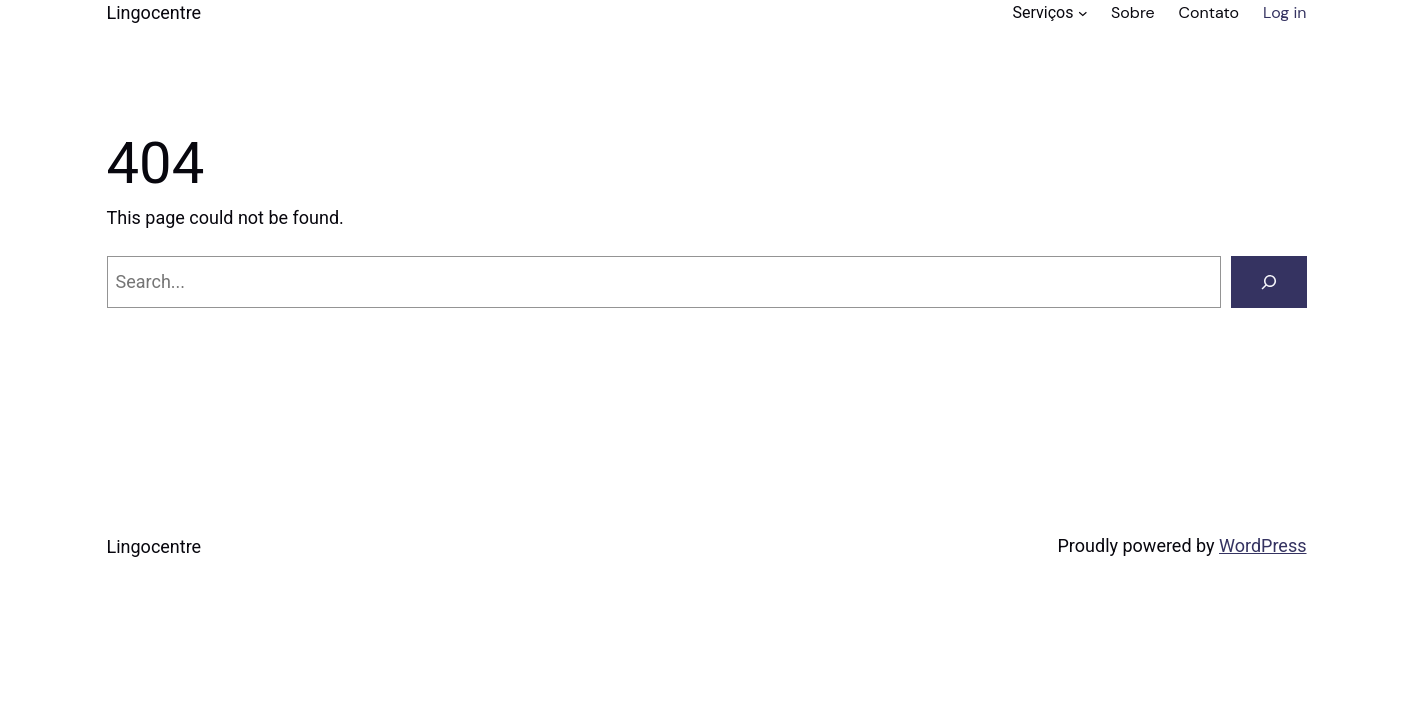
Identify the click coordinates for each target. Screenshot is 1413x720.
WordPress (1262, 545)
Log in (1284, 12)
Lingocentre (154, 12)
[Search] (1269, 282)
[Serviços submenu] (1083, 13)
